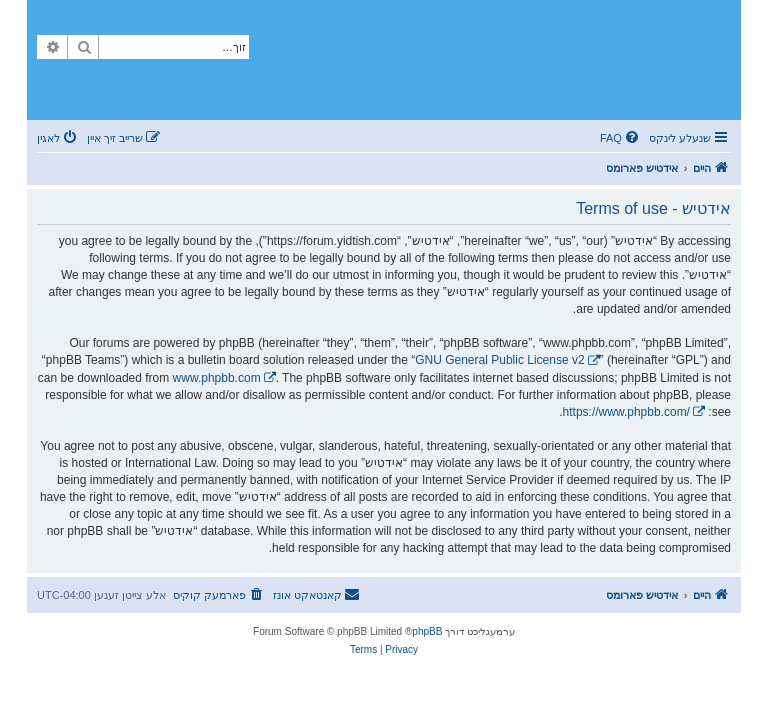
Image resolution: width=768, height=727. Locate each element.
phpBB (427, 631)
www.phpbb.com (217, 378)
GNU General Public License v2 (499, 360)
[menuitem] (621, 138)
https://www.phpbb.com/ (626, 412)
